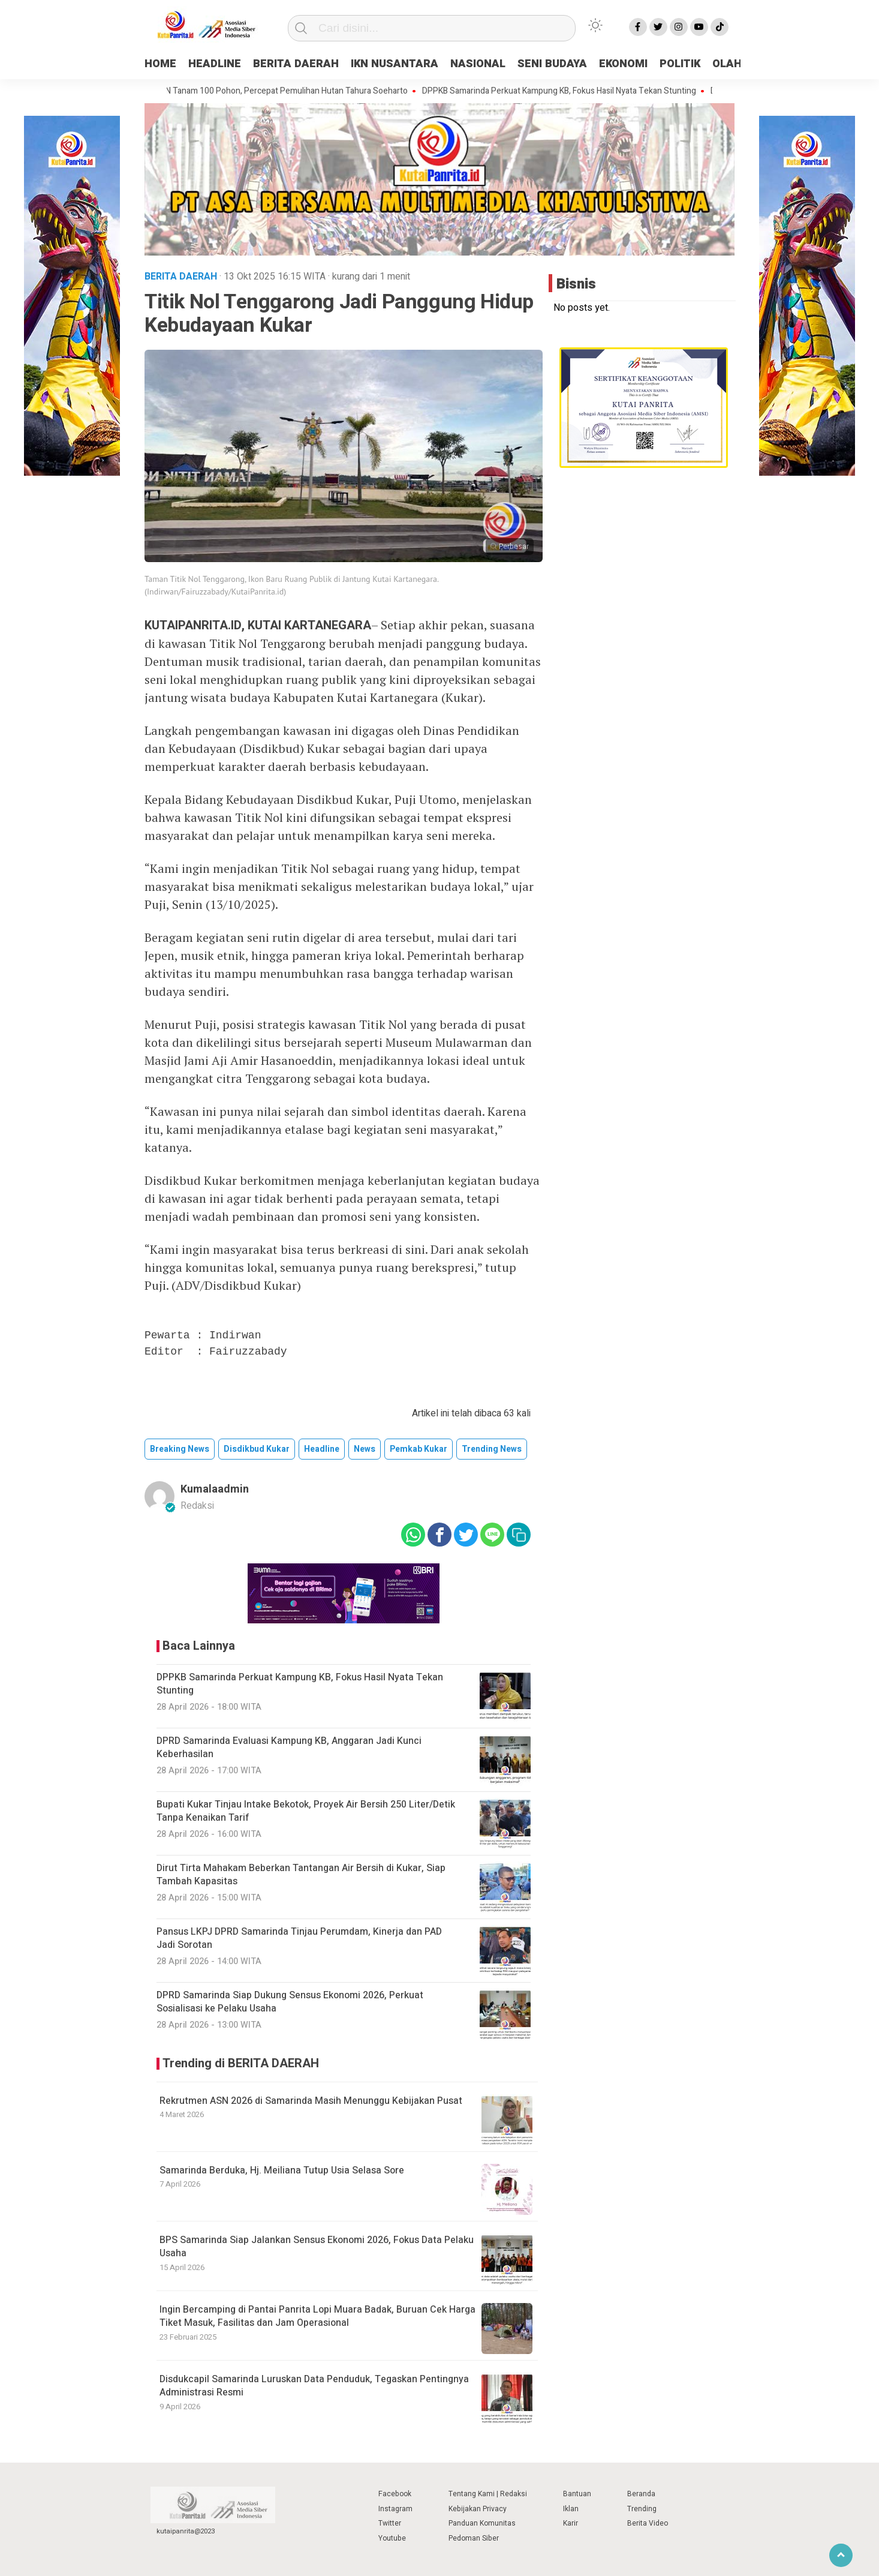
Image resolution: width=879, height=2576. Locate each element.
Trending (642, 2508)
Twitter (389, 2523)
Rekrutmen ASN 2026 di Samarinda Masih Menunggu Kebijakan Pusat (310, 2101)
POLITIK (680, 64)
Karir (570, 2523)
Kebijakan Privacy (477, 2508)
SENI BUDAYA (552, 64)
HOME (160, 64)
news (364, 1449)
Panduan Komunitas (482, 2523)
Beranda (641, 2493)
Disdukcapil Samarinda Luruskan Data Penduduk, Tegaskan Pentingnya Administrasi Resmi (314, 2386)
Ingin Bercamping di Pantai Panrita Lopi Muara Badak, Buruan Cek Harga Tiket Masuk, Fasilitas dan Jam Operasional (317, 2316)
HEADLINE (214, 64)
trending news (492, 1449)
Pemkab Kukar (418, 1449)
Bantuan (577, 2493)
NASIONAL (477, 64)
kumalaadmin (214, 1489)
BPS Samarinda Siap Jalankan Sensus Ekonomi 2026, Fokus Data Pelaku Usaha (316, 2246)
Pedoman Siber (473, 2538)
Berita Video (647, 2523)
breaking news (179, 1449)
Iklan (571, 2508)
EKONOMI (623, 64)
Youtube (392, 2538)
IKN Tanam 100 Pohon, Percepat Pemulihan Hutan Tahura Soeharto (290, 91)
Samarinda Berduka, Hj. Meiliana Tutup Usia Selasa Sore (281, 2170)
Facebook (394, 2493)
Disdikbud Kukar (257, 1449)
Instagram (395, 2508)
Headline (321, 1449)
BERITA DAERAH (296, 64)
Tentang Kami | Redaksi (487, 2493)
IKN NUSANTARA (394, 64)
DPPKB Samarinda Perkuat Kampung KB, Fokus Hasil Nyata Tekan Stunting (566, 91)
